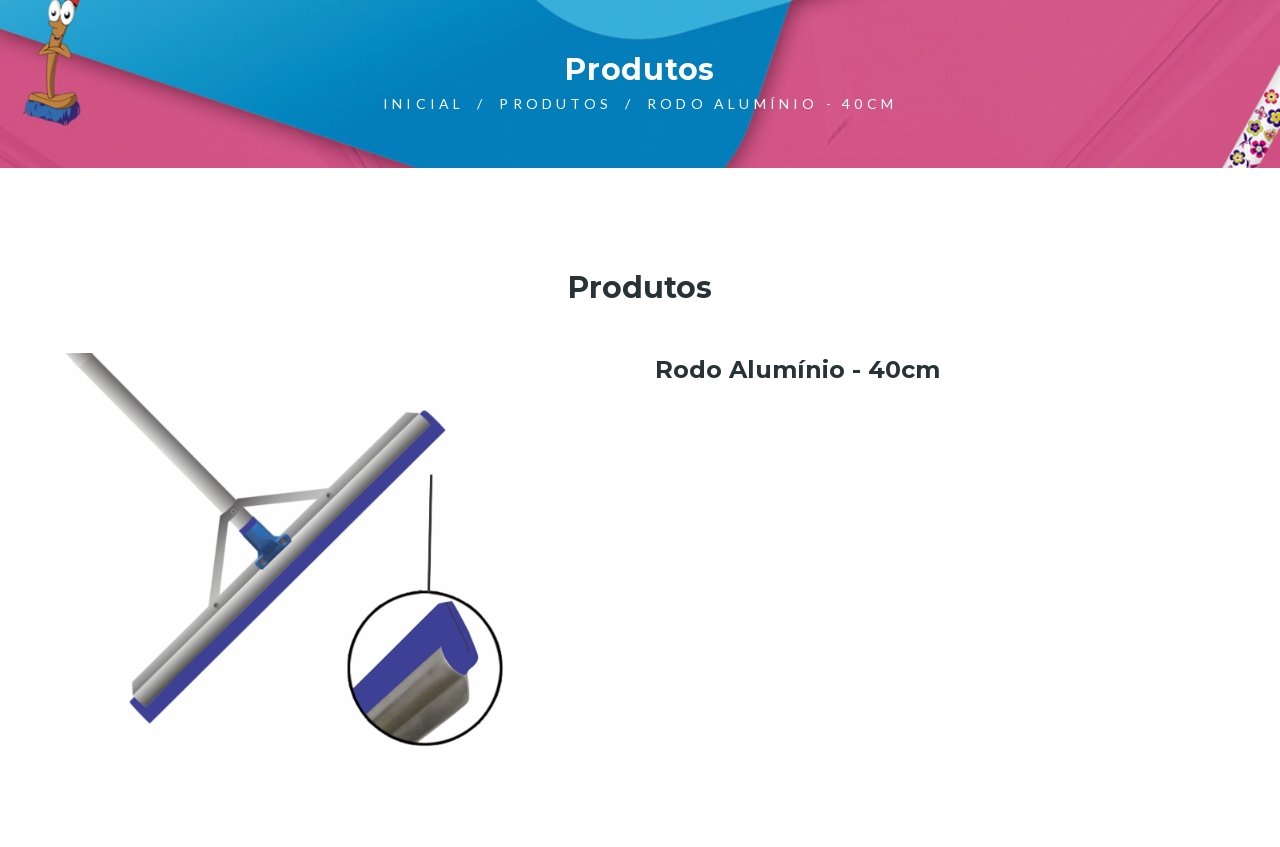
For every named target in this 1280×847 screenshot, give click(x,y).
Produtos (555, 103)
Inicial (423, 103)
